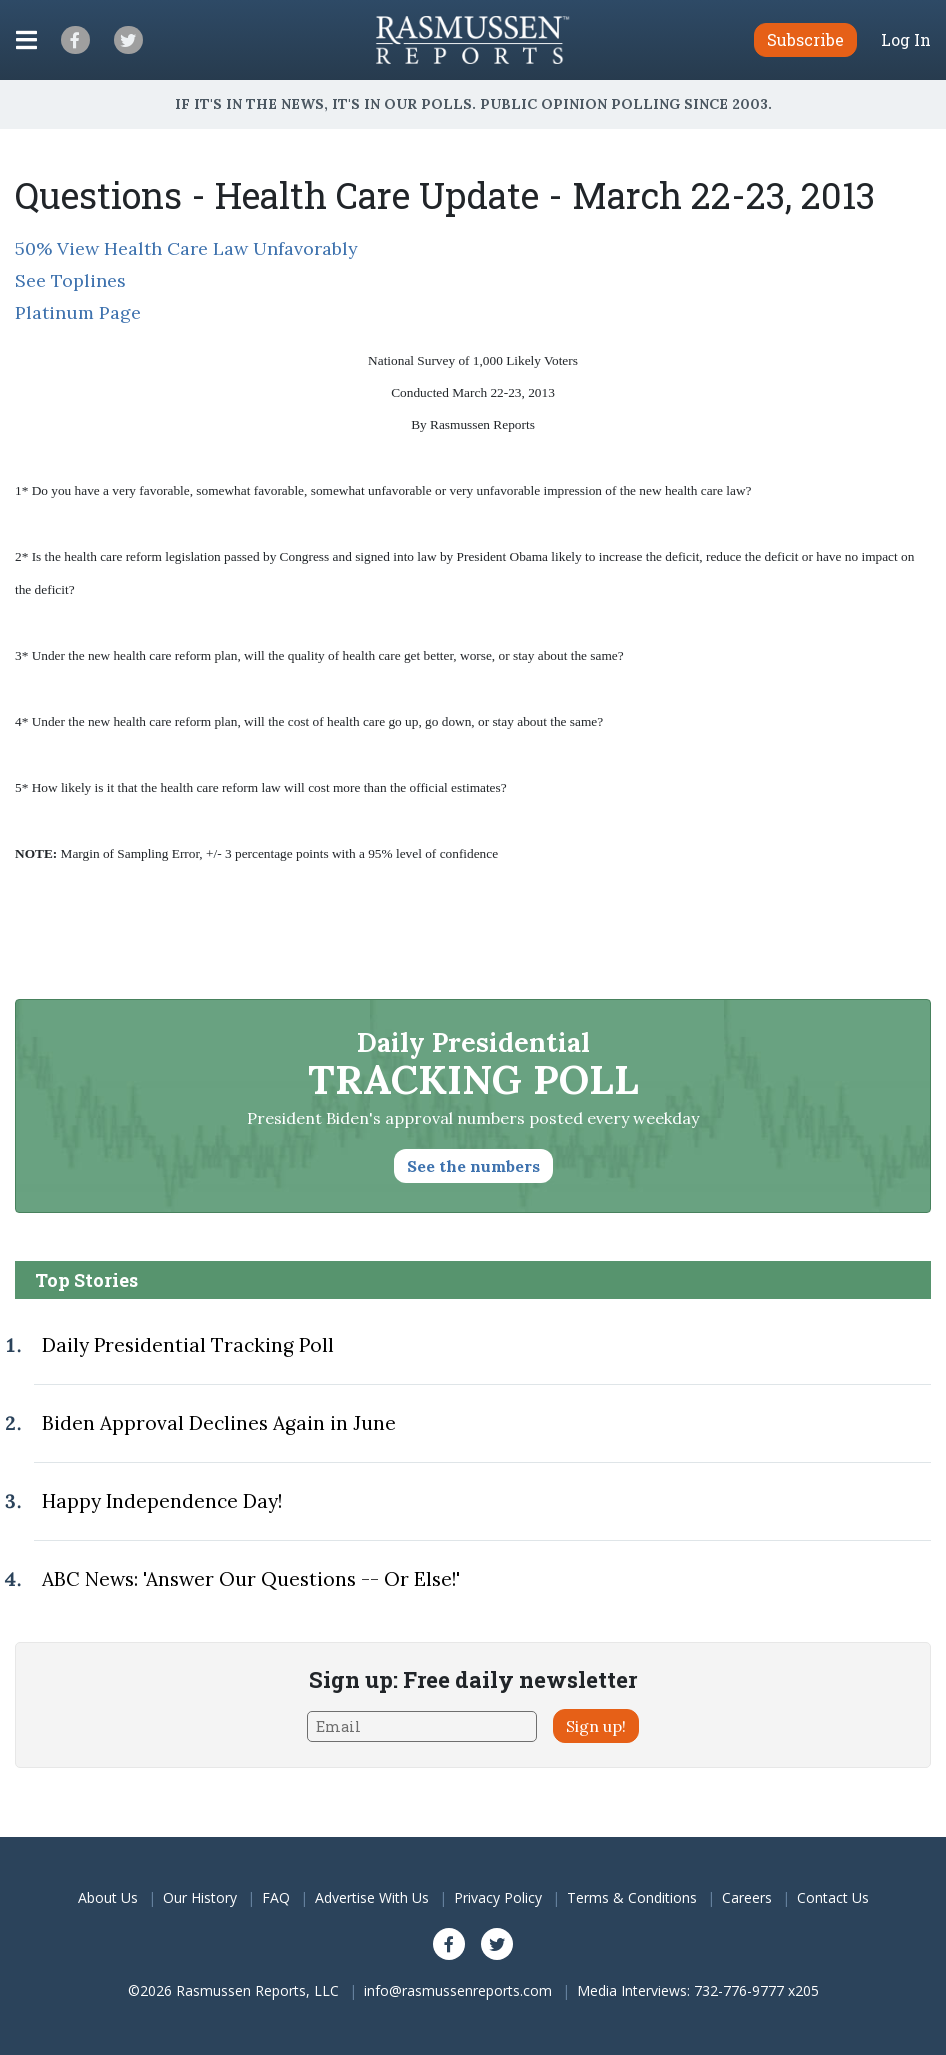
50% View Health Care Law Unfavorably (186, 248)
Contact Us (833, 1897)
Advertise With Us (372, 1897)
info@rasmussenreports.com (458, 1990)
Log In (906, 40)
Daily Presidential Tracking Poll (188, 1345)
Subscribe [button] (805, 39)
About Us (108, 1897)
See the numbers (473, 1166)
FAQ (276, 1897)
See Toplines (70, 280)
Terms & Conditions (632, 1897)
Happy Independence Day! (162, 1501)
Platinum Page (78, 312)
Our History (200, 1897)
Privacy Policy (498, 1897)
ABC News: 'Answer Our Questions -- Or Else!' (251, 1579)
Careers (747, 1897)
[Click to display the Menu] (26, 40)
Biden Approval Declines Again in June (219, 1423)
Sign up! (596, 1726)
